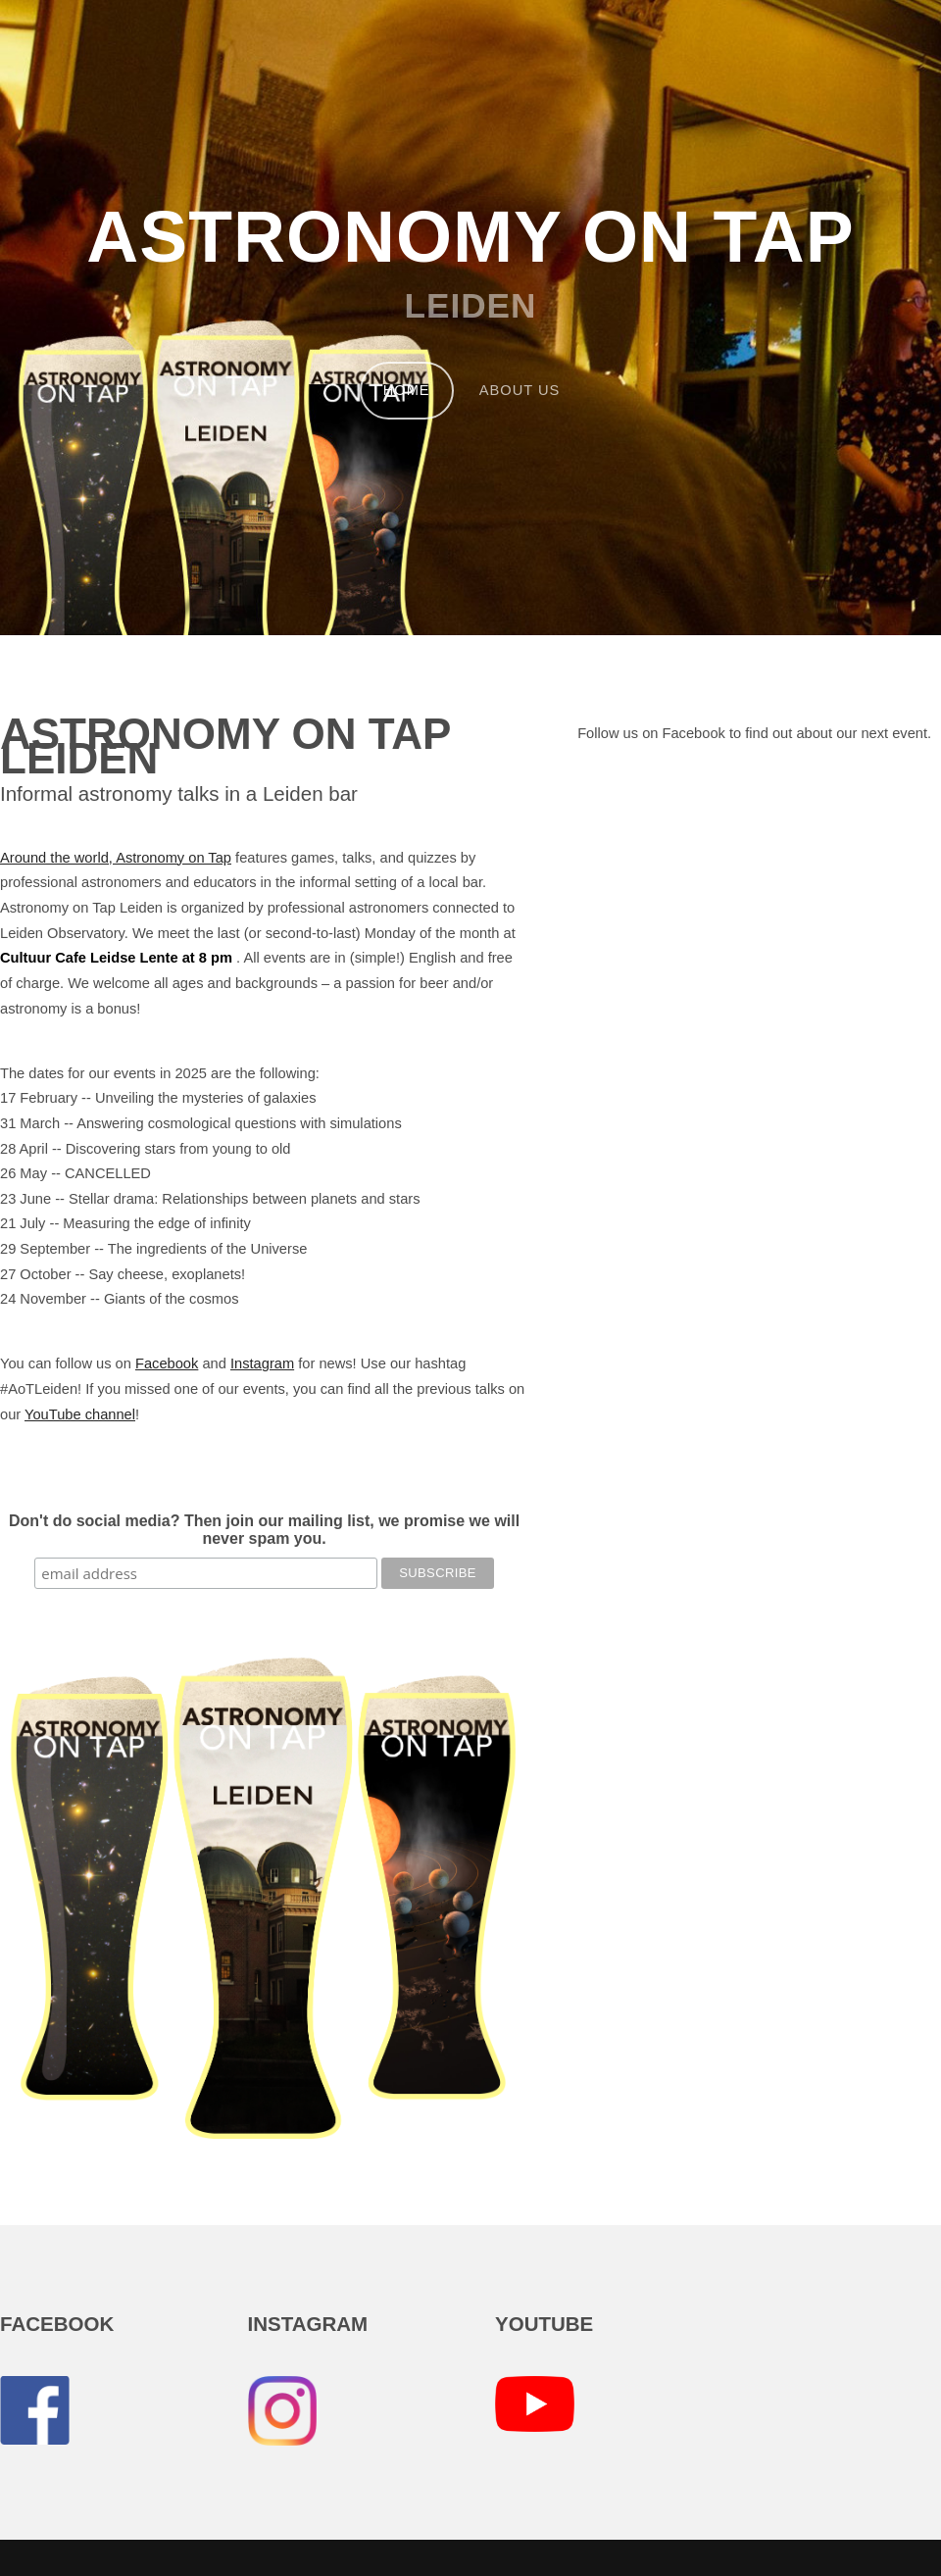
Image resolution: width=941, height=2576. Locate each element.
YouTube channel (80, 1414)
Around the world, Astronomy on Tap (115, 858)
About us (520, 390)
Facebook (166, 1363)
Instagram (262, 1363)
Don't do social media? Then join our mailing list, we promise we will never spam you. (264, 1529)
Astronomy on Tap (470, 237)
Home (406, 390)
